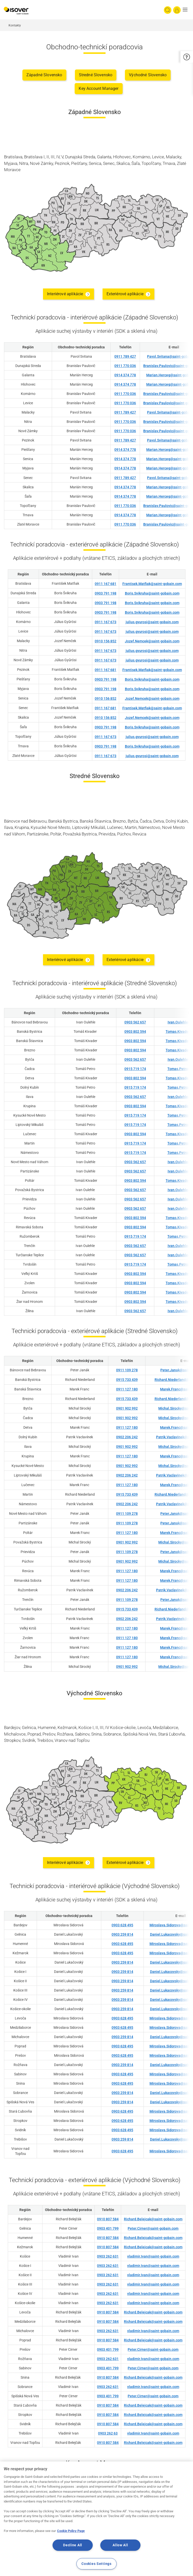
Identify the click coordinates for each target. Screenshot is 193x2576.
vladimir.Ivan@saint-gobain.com (153, 2256)
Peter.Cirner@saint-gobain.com (153, 2228)
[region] (96, 2518)
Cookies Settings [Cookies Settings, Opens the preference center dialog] (96, 2564)
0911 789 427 (125, 356)
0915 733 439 (127, 1399)
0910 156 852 (105, 641)
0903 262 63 (108, 2433)
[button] (186, 10)
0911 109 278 (127, 1370)
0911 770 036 (125, 366)
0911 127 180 (127, 1389)
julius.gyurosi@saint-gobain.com (152, 622)
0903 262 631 (108, 2256)
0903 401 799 (108, 2228)
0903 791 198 (105, 593)
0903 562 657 (135, 1022)
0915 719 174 (135, 1069)
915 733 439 (128, 1380)
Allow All (120, 2545)
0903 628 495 (122, 1925)
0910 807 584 (108, 2219)
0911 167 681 (105, 584)
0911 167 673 (105, 622)
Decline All (72, 2545)
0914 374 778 (125, 375)
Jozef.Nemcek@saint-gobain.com (152, 641)
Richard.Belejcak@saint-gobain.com (153, 2219)
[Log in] (177, 10)
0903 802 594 (135, 1031)
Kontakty (15, 25)
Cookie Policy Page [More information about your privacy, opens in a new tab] (71, 2531)
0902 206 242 (127, 1437)
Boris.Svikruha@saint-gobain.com (152, 593)
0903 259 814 (122, 1934)
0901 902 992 (127, 1408)
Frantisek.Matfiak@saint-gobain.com (152, 584)
